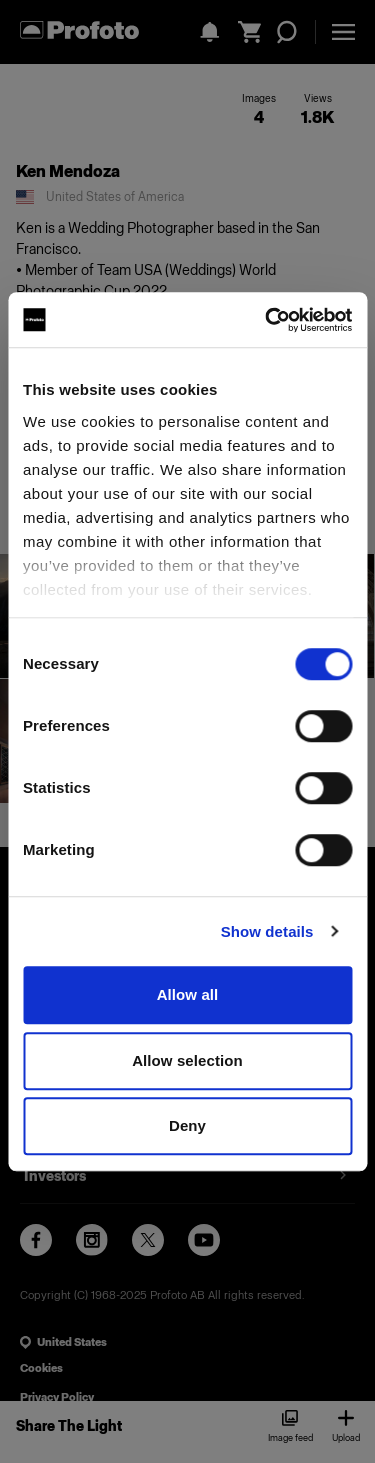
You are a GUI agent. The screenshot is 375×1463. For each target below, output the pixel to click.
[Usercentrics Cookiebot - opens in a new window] (267, 320)
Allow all (188, 994)
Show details (267, 931)
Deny (187, 1125)
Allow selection (187, 1060)
